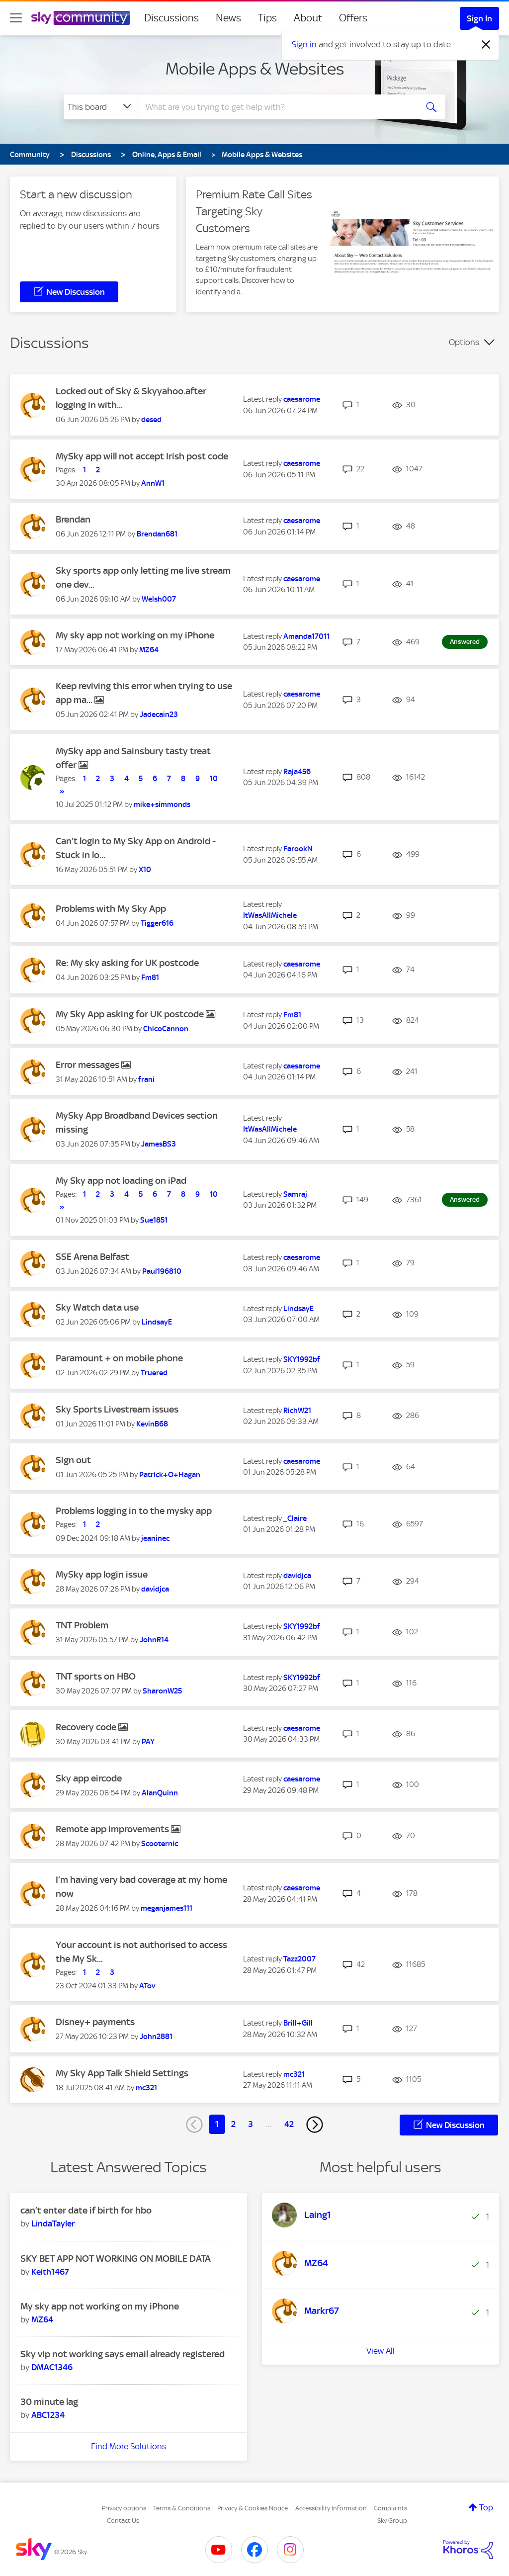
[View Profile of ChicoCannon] (165, 1028)
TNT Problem (82, 1625)
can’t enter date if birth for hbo (86, 2210)
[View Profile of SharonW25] (162, 1691)
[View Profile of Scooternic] (159, 1843)
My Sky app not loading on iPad (121, 1180)
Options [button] (464, 342)
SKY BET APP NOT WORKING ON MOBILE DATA (115, 2258)
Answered (465, 641)
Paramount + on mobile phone (119, 1358)
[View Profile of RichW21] (297, 1410)
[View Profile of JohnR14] (154, 1639)
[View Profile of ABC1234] (48, 2415)
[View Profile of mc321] (146, 2087)
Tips (267, 18)
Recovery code (87, 1727)
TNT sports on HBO (96, 1676)
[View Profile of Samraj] (295, 1194)
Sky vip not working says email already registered (122, 2354)
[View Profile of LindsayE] (157, 1322)
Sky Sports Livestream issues (117, 1409)
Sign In (479, 18)
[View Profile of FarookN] (298, 848)
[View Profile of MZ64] (149, 649)
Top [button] (486, 2507)
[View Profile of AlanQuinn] (160, 1792)
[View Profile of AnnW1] (153, 483)
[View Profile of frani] (146, 1079)
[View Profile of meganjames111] (166, 1908)
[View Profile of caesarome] (301, 399)
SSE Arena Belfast (92, 1256)
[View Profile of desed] (151, 419)
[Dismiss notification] (486, 45)
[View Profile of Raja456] (297, 771)
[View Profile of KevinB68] (152, 1424)
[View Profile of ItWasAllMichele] (270, 915)
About (308, 18)
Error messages (88, 1064)
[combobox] (276, 106)
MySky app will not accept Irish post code (142, 456)
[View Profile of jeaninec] (155, 1538)
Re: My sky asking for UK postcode (127, 963)
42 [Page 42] (289, 2124)
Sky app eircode (89, 1778)
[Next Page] (315, 2124)
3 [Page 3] (250, 2124)
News (228, 18)
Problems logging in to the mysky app (134, 1510)
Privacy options (124, 2508)
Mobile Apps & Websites (255, 69)
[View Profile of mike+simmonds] (162, 804)
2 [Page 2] (233, 2124)
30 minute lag (49, 2401)
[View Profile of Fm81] (150, 977)
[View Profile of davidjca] (155, 1589)
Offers (353, 18)
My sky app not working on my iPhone (135, 635)
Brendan (73, 519)
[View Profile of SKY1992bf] (301, 1359)
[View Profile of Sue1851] (154, 1220)
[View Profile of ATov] (147, 1985)
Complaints (390, 2508)
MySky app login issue (102, 1574)
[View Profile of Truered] (154, 1372)
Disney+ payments (95, 2022)
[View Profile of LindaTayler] (53, 2223)
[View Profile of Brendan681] (157, 534)
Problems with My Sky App (111, 908)
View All (380, 2351)
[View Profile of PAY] (148, 1741)
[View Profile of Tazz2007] (299, 1958)
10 (214, 778)
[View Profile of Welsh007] (159, 599)
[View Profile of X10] (145, 869)
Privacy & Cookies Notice (252, 2508)
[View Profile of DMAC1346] (52, 2367)
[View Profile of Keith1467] (50, 2272)
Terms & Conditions (181, 2508)
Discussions (171, 18)
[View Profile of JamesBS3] (158, 1144)
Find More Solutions (128, 2446)
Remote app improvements (113, 1829)
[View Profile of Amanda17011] (306, 636)
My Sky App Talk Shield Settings (122, 2073)
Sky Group (392, 2520)
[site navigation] (16, 18)
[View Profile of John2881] (156, 2036)
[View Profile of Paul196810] (161, 1271)
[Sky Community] (80, 17)
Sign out (73, 1460)
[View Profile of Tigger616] (157, 923)
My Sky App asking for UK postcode (131, 1014)
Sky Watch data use (97, 1307)
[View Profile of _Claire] (295, 1518)
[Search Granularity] (101, 106)
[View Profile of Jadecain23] (159, 714)
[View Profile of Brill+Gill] (298, 2023)
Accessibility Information (331, 2508)
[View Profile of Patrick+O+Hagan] (169, 1474)
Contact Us (123, 2520)
